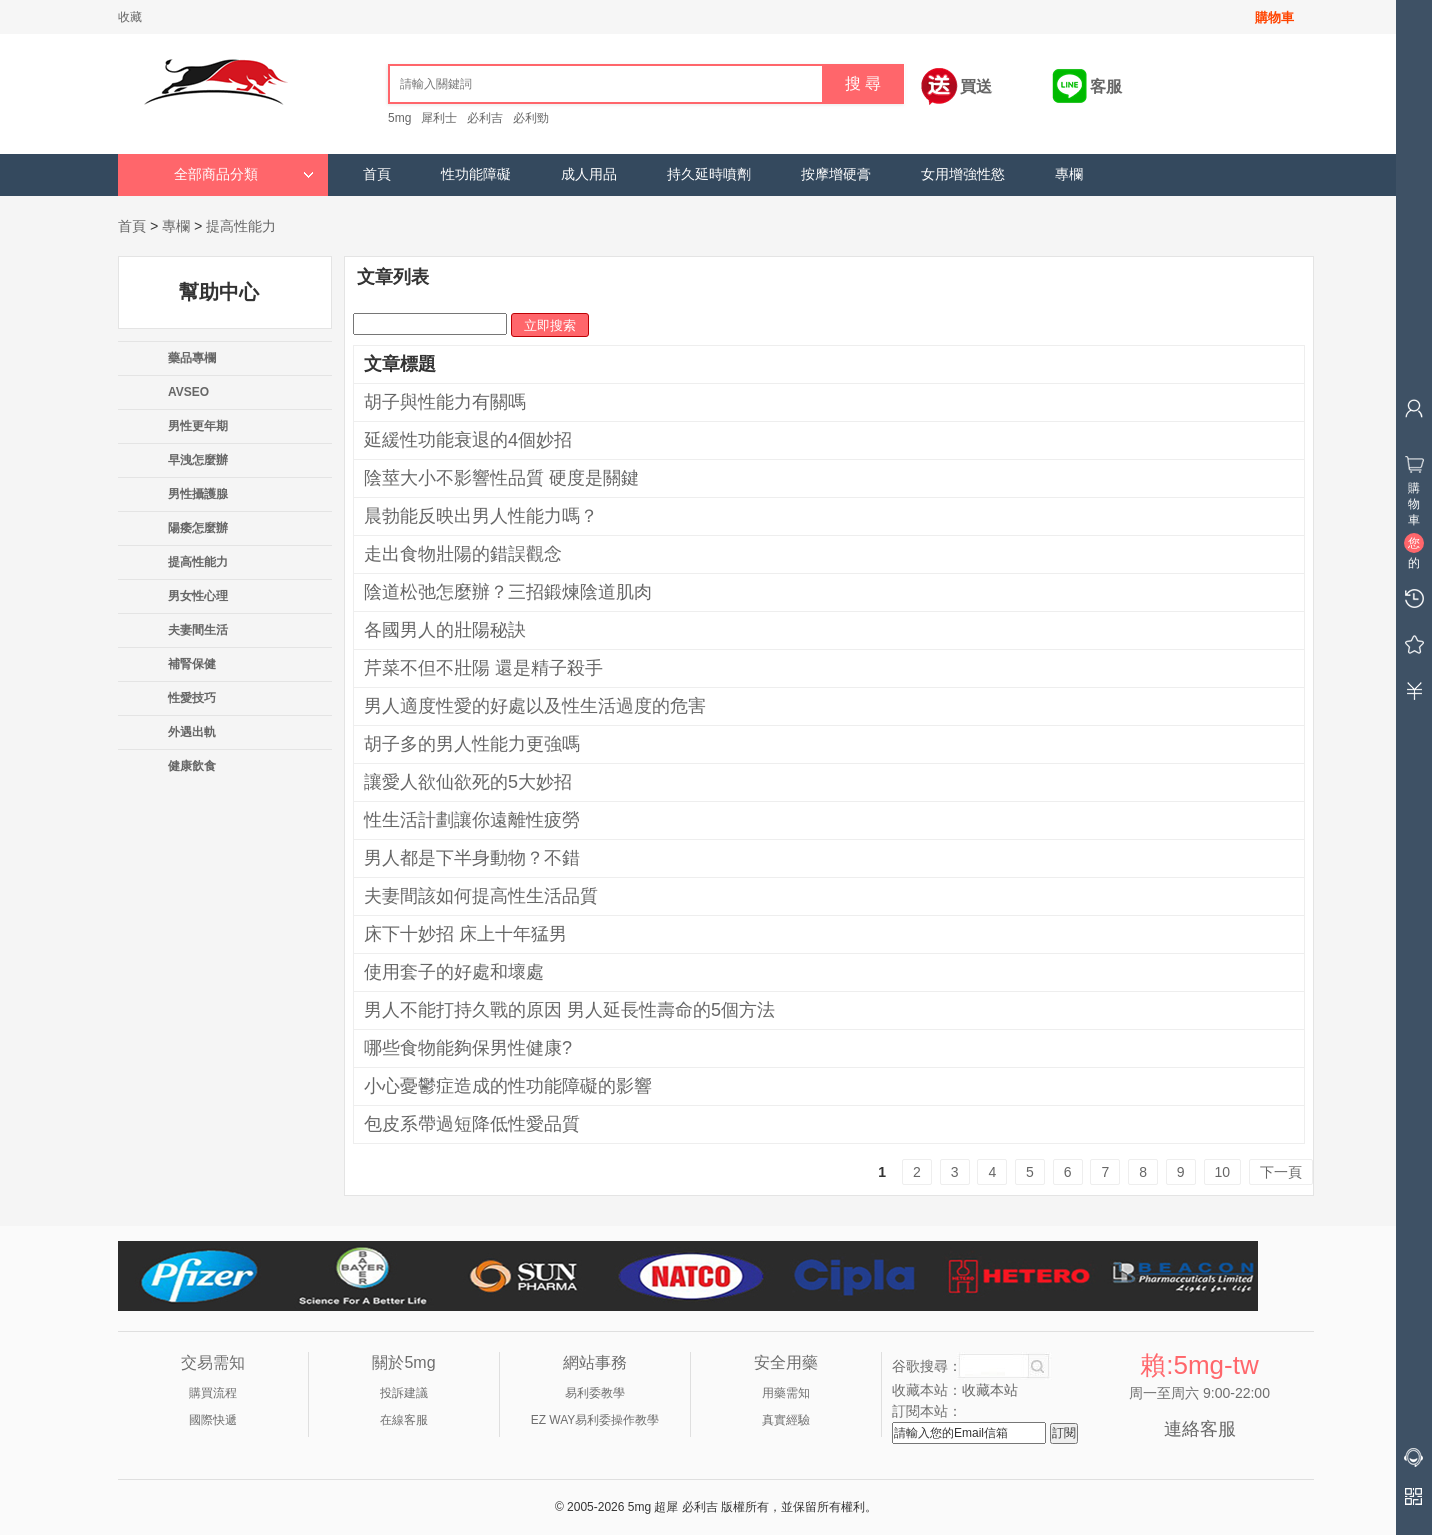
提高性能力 (241, 226)
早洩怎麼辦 (198, 460)
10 (1223, 1172)
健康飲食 (192, 766)
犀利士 (439, 118)
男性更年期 (198, 426)
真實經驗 (786, 1420)
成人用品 (589, 174)
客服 (1106, 86)
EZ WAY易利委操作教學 (595, 1420)
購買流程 (213, 1393)
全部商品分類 (244, 174)
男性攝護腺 (198, 494)
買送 (976, 86)
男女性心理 (198, 596)
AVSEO (188, 392)
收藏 (130, 17)
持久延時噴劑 (709, 174)
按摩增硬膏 (836, 174)
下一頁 (1281, 1172)
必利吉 (485, 118)
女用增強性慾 (963, 174)
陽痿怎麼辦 (198, 528)
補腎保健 (192, 664)
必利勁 (531, 118)
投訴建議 (404, 1393)
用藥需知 (786, 1393)
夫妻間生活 (198, 630)
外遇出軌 (192, 732)
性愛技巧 (192, 698)
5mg (399, 118)
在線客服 (404, 1420)
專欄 (1069, 174)
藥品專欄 (192, 358)
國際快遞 (213, 1420)
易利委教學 (595, 1393)
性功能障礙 (476, 174)
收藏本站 (990, 1390)
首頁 (377, 174)
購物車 (1274, 17)
